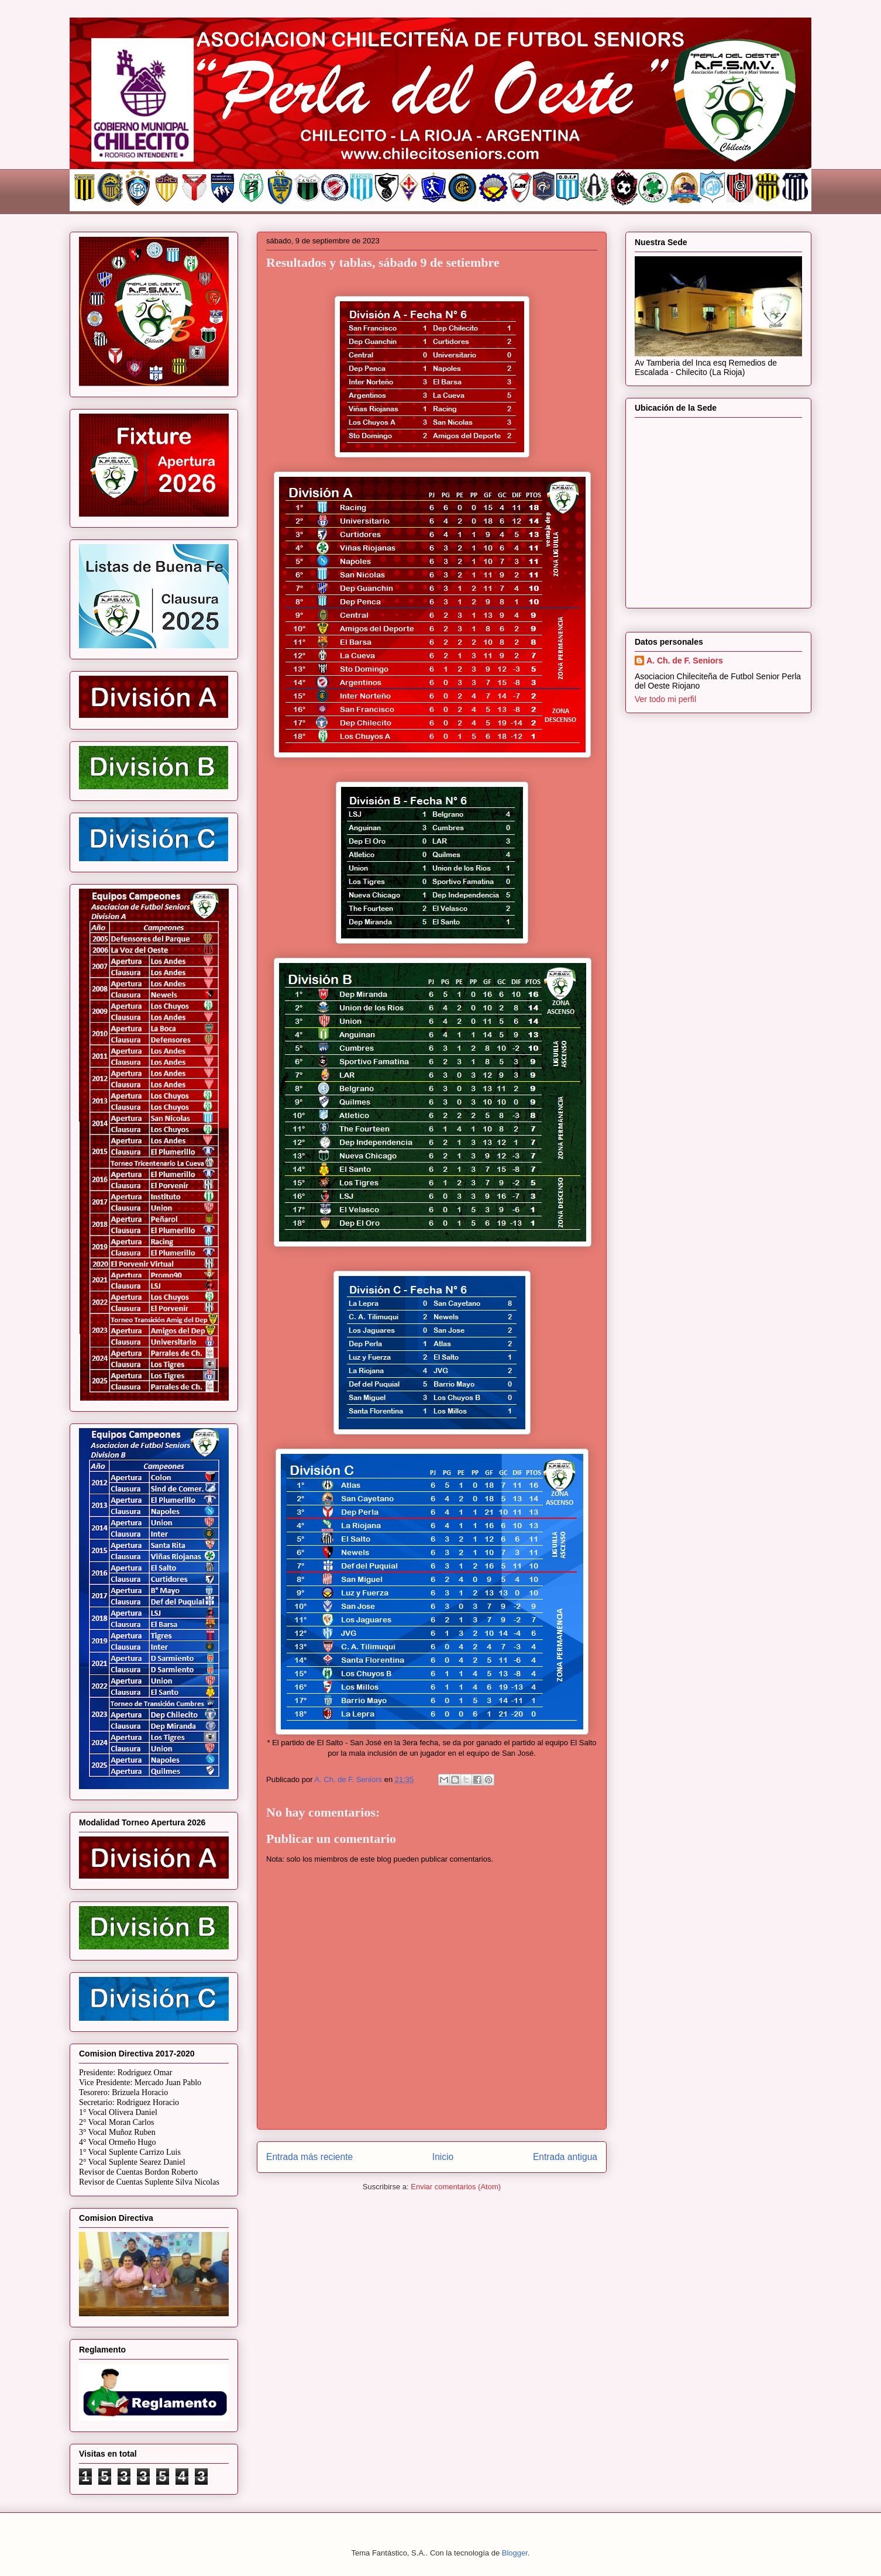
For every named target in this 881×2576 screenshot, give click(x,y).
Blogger (515, 2553)
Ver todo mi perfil (665, 699)
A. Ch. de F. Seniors (684, 660)
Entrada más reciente (309, 2157)
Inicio (442, 2157)
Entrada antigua (565, 2157)
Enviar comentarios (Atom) (456, 2186)
